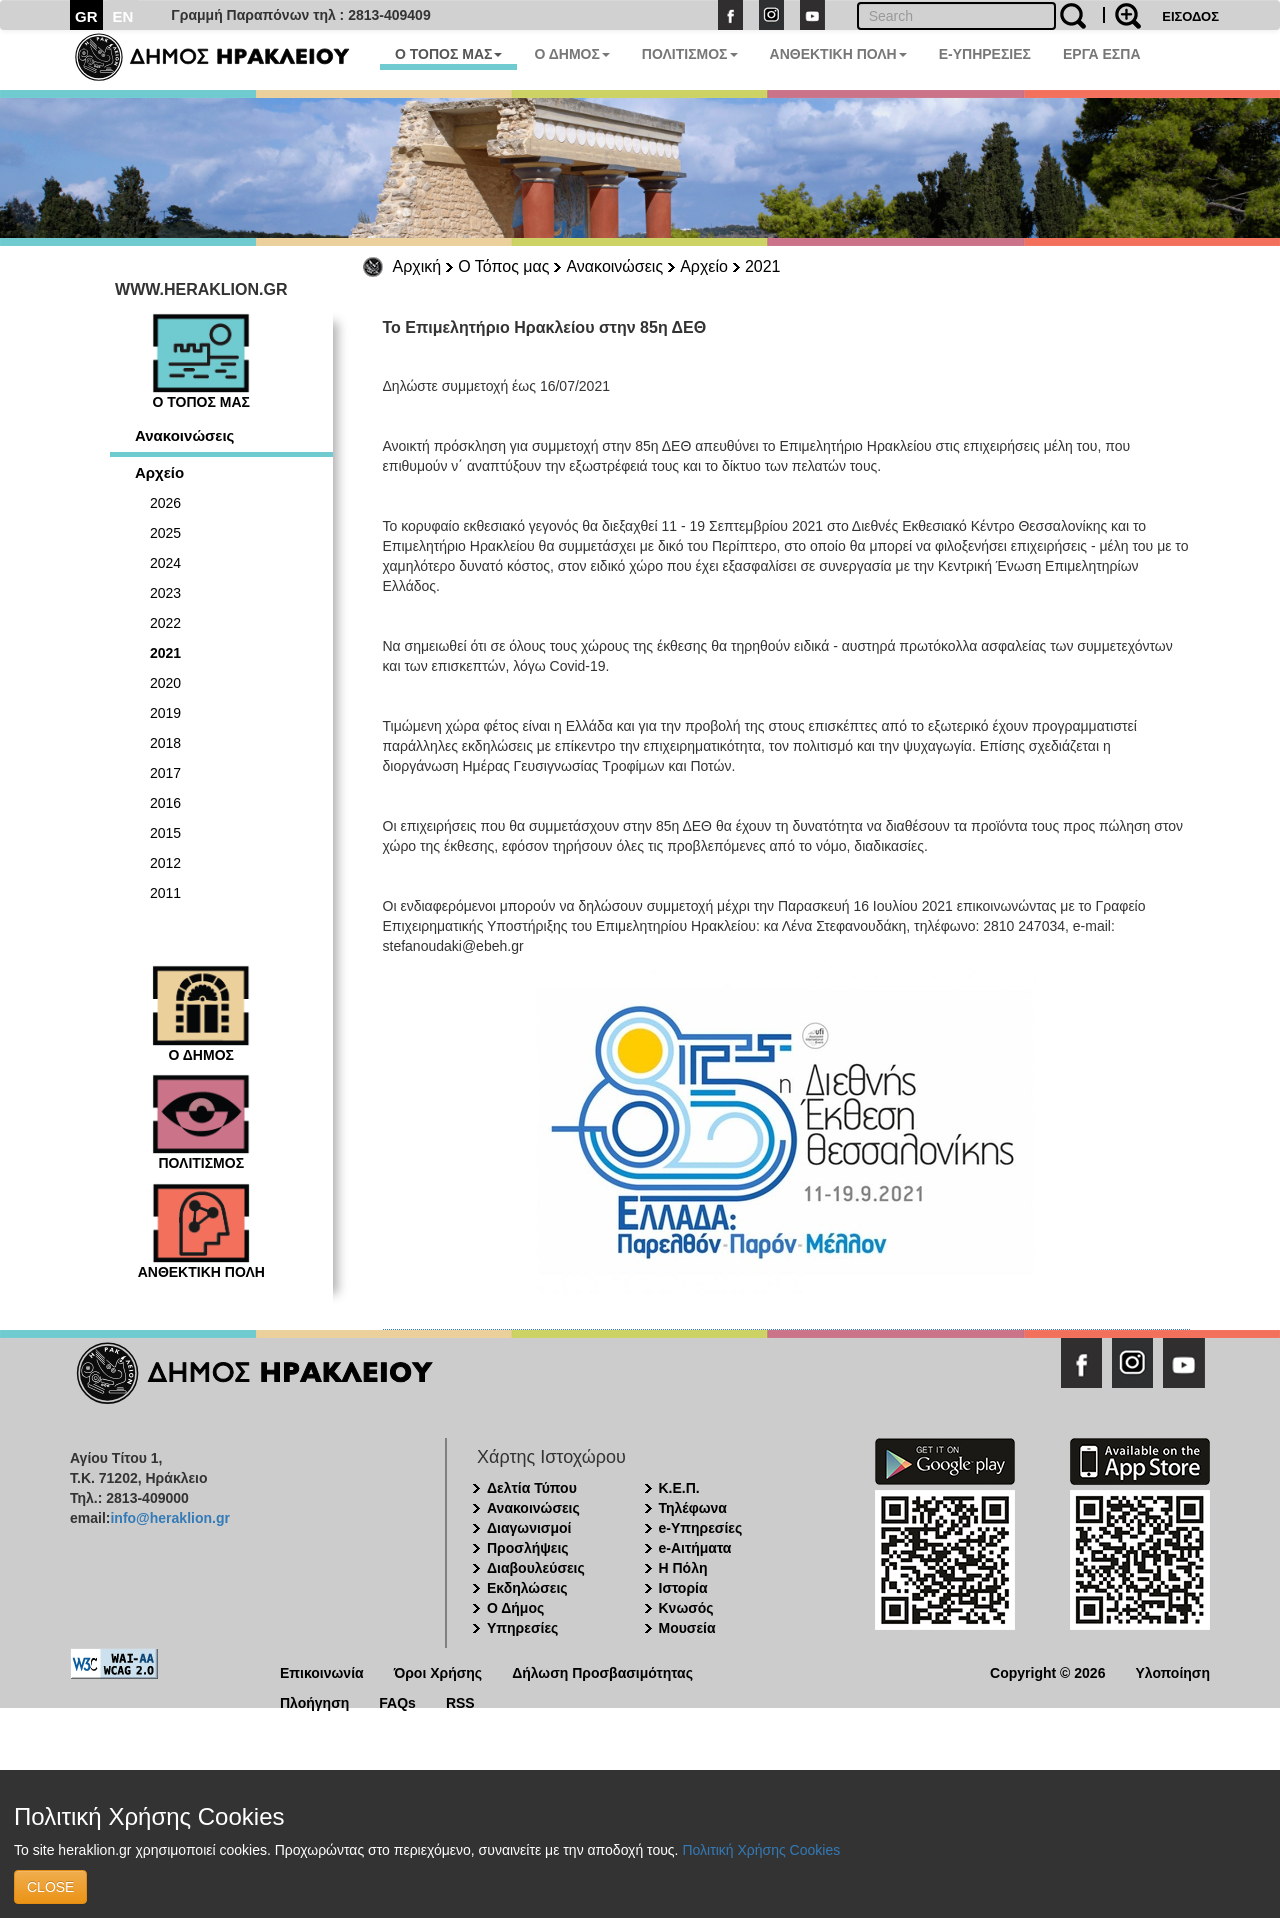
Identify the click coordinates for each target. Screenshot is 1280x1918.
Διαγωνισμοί (529, 1528)
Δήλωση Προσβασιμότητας (602, 1671)
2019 (165, 713)
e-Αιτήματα (695, 1548)
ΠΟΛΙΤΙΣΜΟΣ (690, 54)
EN (123, 16)
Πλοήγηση (314, 1701)
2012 (165, 863)
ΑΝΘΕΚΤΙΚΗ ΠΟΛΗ (838, 54)
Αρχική (417, 266)
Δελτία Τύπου (532, 1488)
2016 (165, 803)
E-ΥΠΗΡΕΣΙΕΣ (985, 54)
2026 (165, 503)
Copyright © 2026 (1047, 1671)
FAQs (397, 1701)
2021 (763, 266)
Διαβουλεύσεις (536, 1568)
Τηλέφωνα (693, 1508)
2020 (165, 683)
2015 (165, 833)
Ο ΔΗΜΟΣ (571, 54)
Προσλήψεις (528, 1548)
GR (86, 16)
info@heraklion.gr (169, 1518)
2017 (165, 773)
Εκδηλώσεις (527, 1588)
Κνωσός (686, 1608)
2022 (165, 623)
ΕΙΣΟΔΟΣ (1190, 16)
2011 (165, 893)
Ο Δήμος (515, 1608)
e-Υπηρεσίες (701, 1528)
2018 (165, 743)
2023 (165, 593)
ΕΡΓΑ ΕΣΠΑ (1102, 54)
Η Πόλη (683, 1568)
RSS (460, 1701)
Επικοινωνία (322, 1671)
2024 (165, 563)
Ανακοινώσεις (614, 266)
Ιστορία (683, 1588)
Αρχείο (704, 266)
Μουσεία (687, 1628)
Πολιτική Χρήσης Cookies (761, 1850)
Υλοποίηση (1172, 1671)
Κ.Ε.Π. (679, 1488)
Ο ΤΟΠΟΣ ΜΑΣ (448, 54)
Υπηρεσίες (522, 1628)
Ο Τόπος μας (503, 266)
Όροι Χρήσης (438, 1671)
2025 (165, 533)
